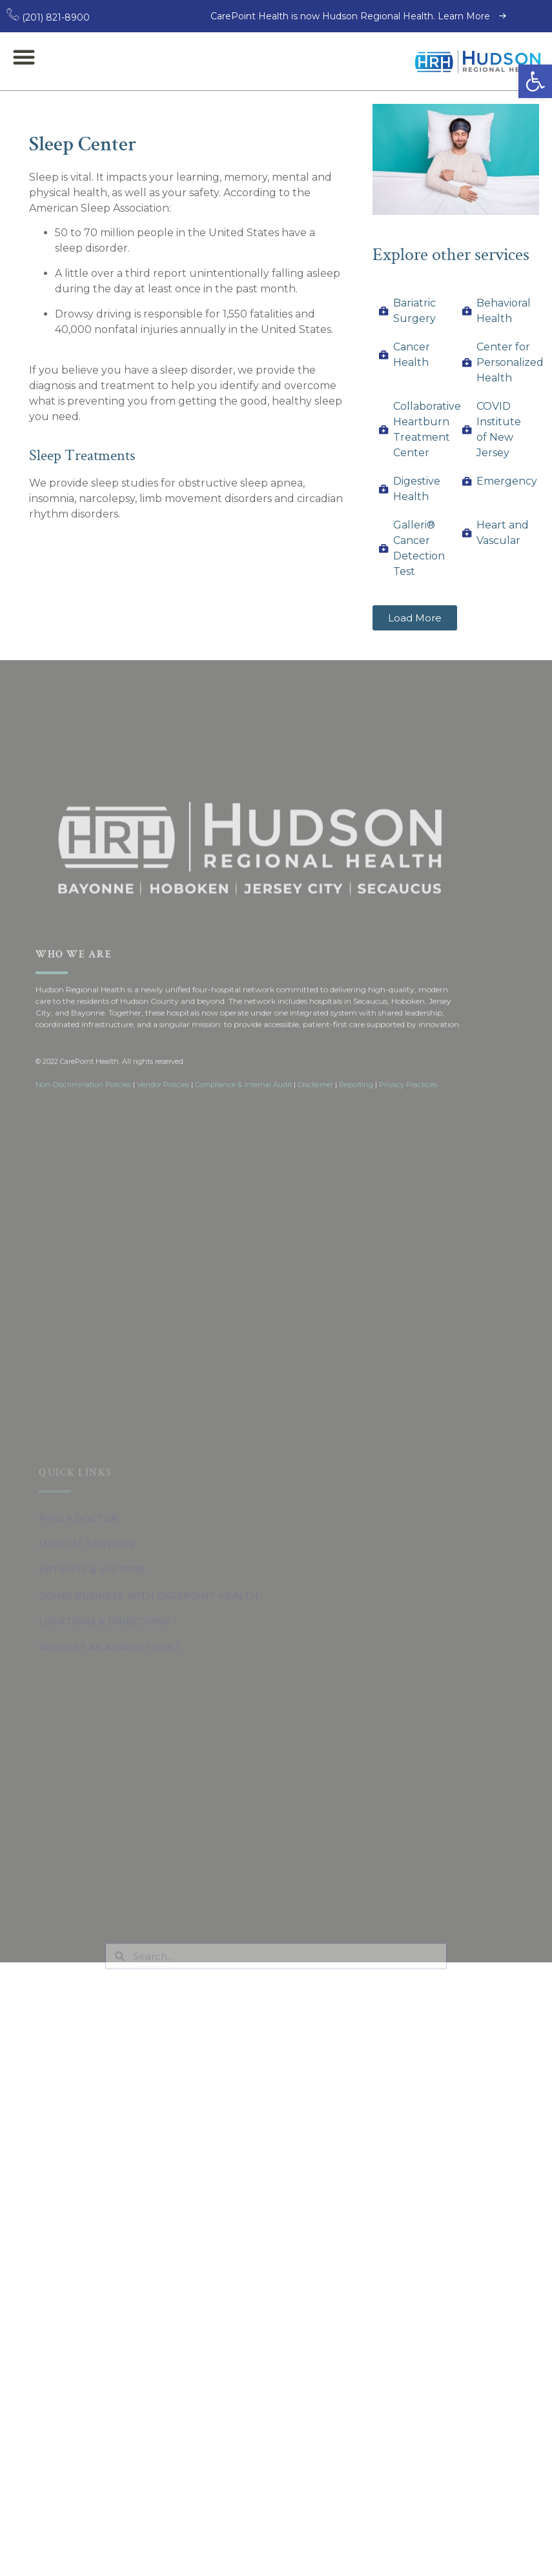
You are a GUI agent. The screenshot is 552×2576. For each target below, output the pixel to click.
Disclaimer (315, 1236)
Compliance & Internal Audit (243, 1236)
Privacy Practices (408, 1236)
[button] (535, 81)
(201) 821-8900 (48, 17)
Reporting (356, 1236)
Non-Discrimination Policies (83, 1236)
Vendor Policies (163, 1236)
